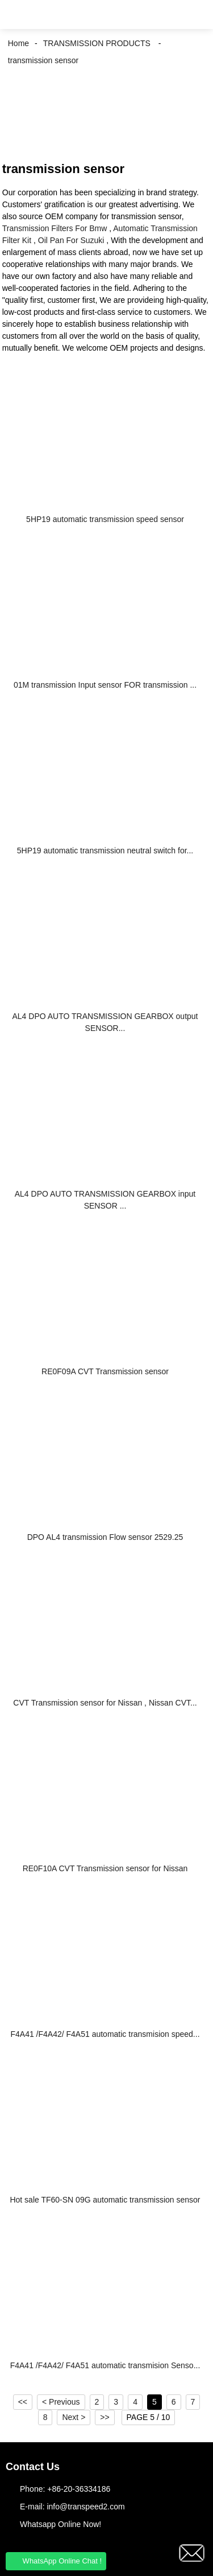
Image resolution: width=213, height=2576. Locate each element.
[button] (17, 14)
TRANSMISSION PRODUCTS (97, 43)
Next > (73, 2417)
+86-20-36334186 (78, 2488)
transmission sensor (43, 60)
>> (104, 2417)
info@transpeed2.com (85, 2506)
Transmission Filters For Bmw (54, 228)
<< (22, 2401)
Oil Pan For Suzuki (71, 240)
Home (18, 43)
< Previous (61, 2401)
